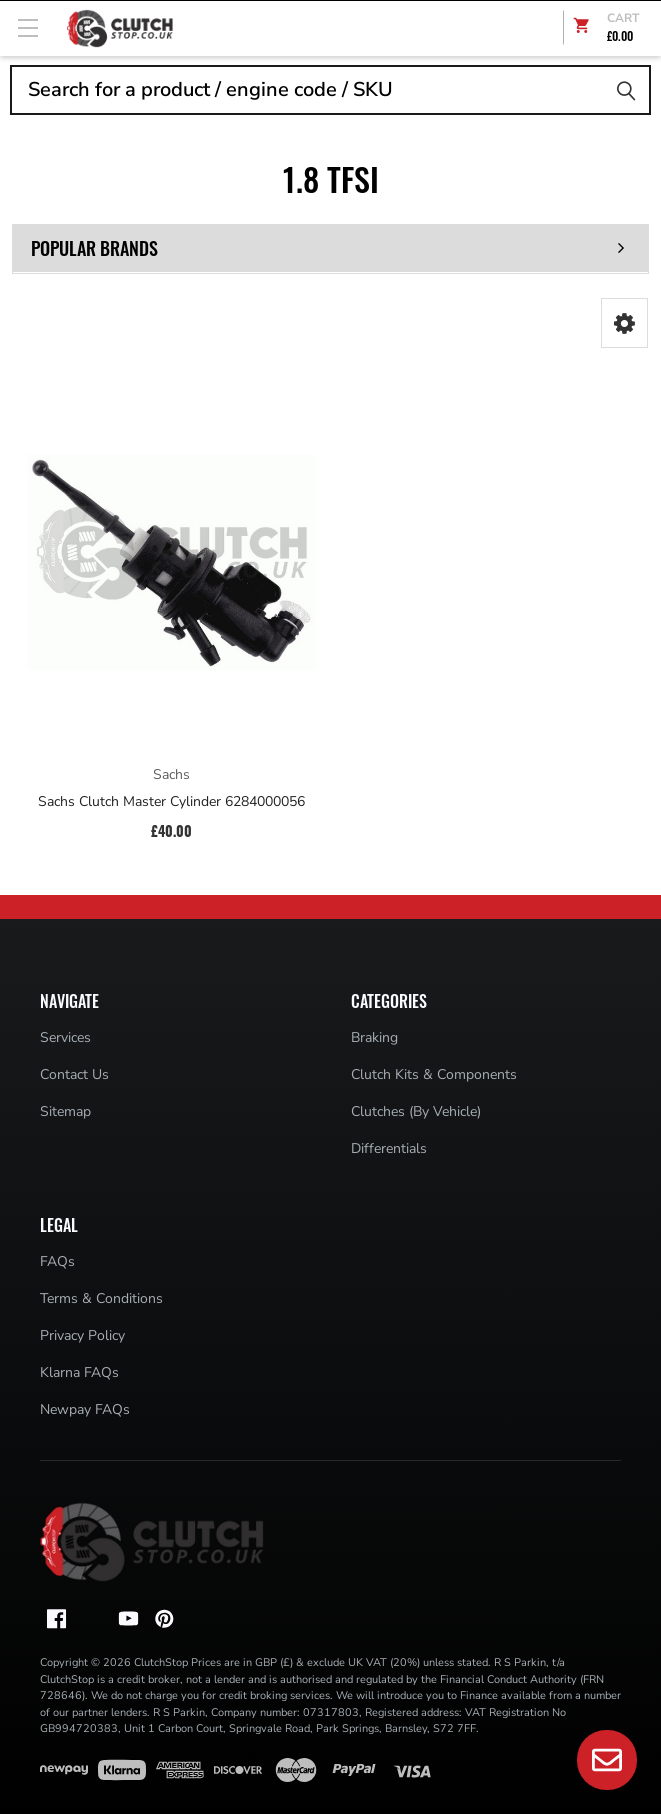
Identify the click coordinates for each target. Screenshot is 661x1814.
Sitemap (65, 1111)
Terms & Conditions (101, 1298)
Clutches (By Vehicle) (416, 1111)
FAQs (57, 1261)
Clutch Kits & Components (434, 1074)
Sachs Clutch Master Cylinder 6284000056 (171, 802)
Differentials (389, 1148)
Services (65, 1037)
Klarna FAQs (79, 1372)
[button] (624, 323)
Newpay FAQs (85, 1409)
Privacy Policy (82, 1335)
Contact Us (74, 1074)
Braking (374, 1037)
